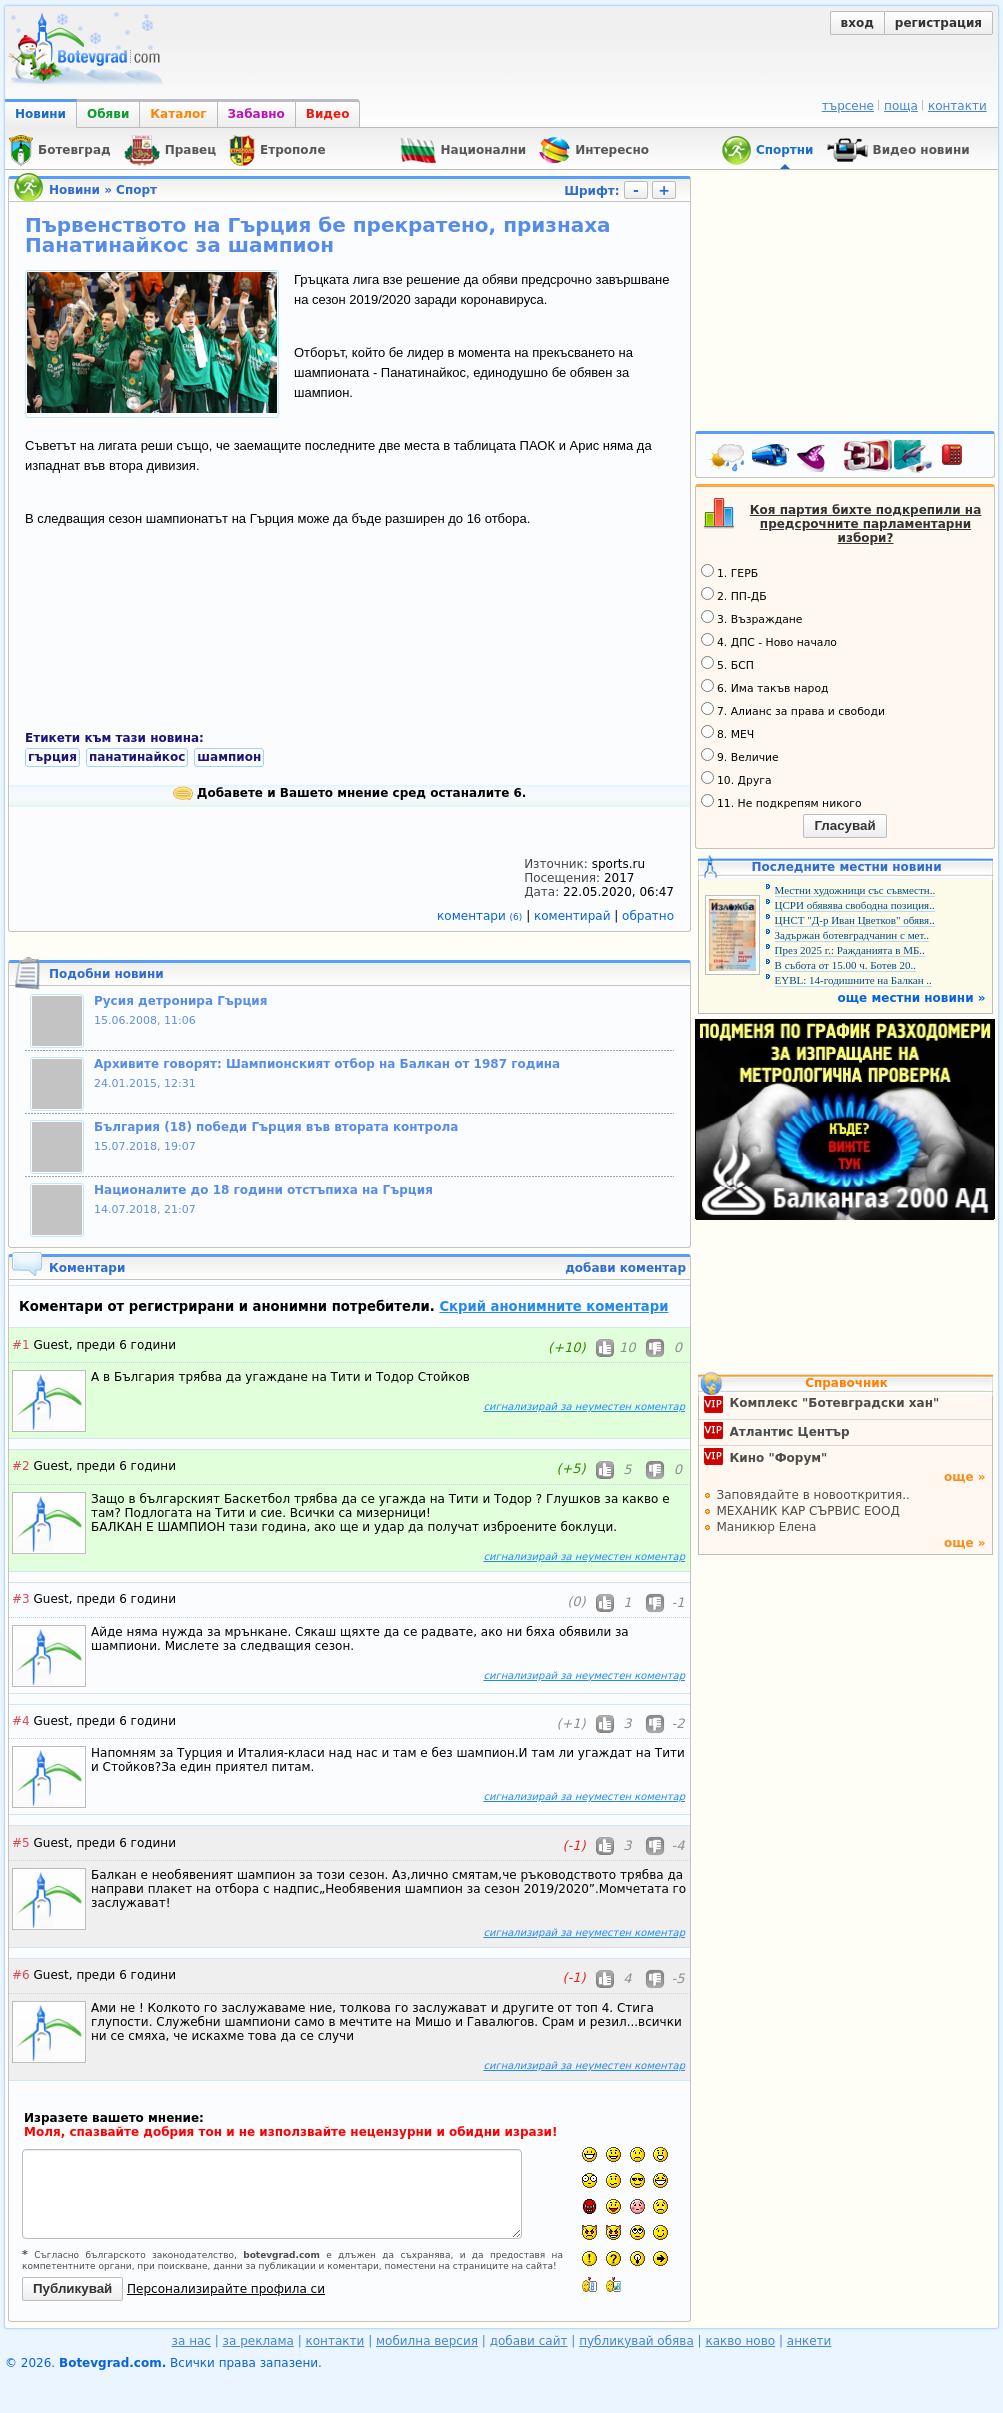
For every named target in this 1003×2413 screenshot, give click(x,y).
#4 (21, 1721)
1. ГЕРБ (729, 572)
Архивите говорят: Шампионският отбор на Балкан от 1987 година (327, 1064)
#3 (21, 1599)
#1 (21, 1345)
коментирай (574, 916)
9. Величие (740, 756)
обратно (648, 916)
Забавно (256, 114)
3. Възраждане (752, 618)
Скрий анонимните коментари (553, 1306)
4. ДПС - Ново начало (769, 641)
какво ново (740, 2341)
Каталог (178, 114)
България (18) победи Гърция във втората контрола (276, 1127)
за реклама (258, 2341)
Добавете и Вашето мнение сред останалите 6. (350, 793)
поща (901, 106)
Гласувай (844, 825)
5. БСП (727, 664)
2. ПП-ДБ (734, 595)
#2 (21, 1466)
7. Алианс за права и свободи (793, 710)
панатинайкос (137, 757)
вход (857, 23)
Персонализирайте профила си (226, 2289)
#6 (21, 1975)
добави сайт (529, 2341)
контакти (957, 106)
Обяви (108, 114)
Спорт (136, 190)
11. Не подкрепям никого (781, 802)
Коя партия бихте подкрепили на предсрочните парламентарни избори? (866, 524)
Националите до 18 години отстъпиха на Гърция (263, 1190)
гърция (52, 757)
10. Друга (736, 779)
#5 (21, 1843)
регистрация (938, 23)
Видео (328, 114)
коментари (481, 916)
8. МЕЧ (727, 733)
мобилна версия (427, 2341)
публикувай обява (636, 2341)
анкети (809, 2341)
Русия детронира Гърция (180, 1001)
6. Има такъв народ (764, 687)
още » (965, 1477)
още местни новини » (912, 998)
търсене (848, 106)
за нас (191, 2341)
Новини (40, 114)
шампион (229, 757)
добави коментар (625, 1268)
